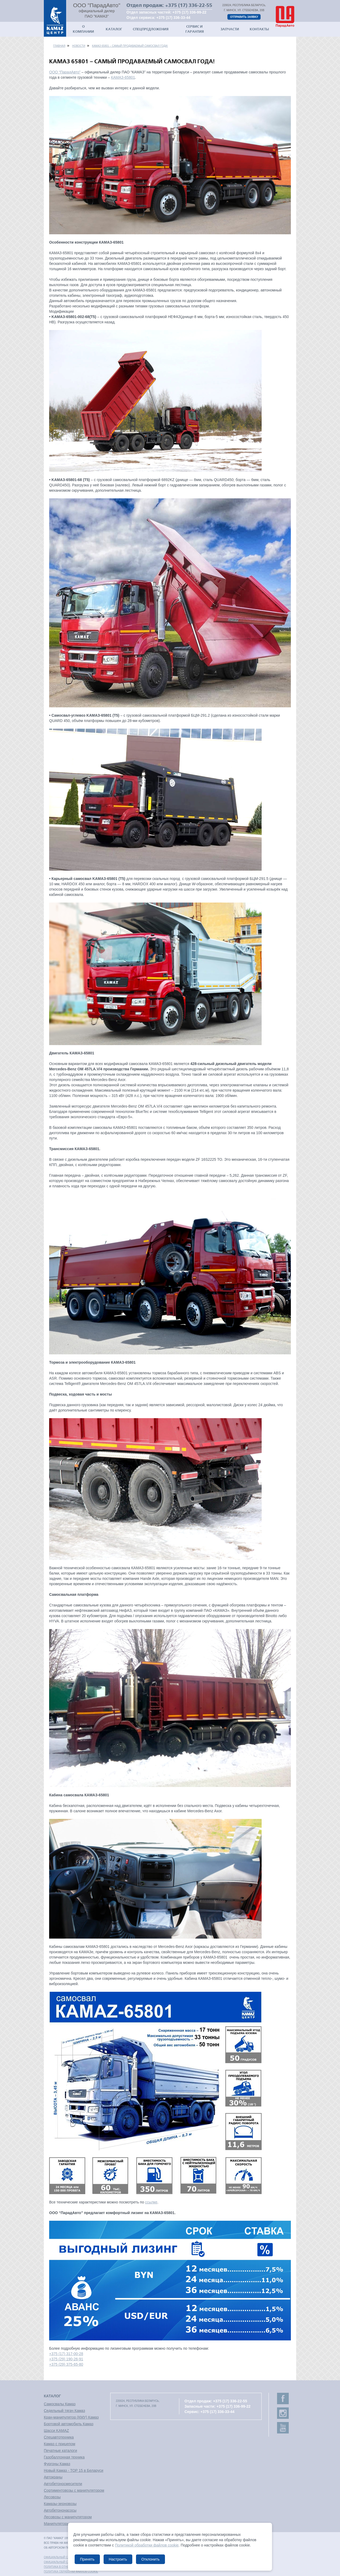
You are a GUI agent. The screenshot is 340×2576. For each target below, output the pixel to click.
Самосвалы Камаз (59, 2404)
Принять (87, 2559)
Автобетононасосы (60, 2510)
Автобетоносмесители (63, 2484)
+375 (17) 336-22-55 (188, 5)
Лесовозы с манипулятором (68, 2517)
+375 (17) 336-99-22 (189, 12)
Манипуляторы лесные (64, 2523)
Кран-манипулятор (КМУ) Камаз (71, 2417)
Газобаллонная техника (64, 2457)
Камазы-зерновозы (60, 2504)
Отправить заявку (244, 16)
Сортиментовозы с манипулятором (74, 2490)
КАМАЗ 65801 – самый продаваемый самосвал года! (130, 45)
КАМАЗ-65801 (123, 77)
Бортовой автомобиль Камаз (68, 2424)
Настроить (118, 2559)
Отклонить (150, 2559)
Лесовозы (52, 2497)
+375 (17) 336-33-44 (173, 17)
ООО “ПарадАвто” (64, 72)
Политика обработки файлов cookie (71, 2571)
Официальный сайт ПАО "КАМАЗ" (67, 2557)
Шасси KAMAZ (56, 2430)
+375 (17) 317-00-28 (66, 2354)
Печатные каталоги (60, 2450)
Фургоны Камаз (57, 2464)
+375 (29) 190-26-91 (66, 2359)
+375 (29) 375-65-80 (66, 2364)
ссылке (151, 2202)
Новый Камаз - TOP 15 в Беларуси (73, 2470)
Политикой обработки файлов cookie (147, 2545)
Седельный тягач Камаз (64, 2410)
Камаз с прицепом (59, 2444)
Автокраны (53, 2477)
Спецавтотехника (59, 2437)
